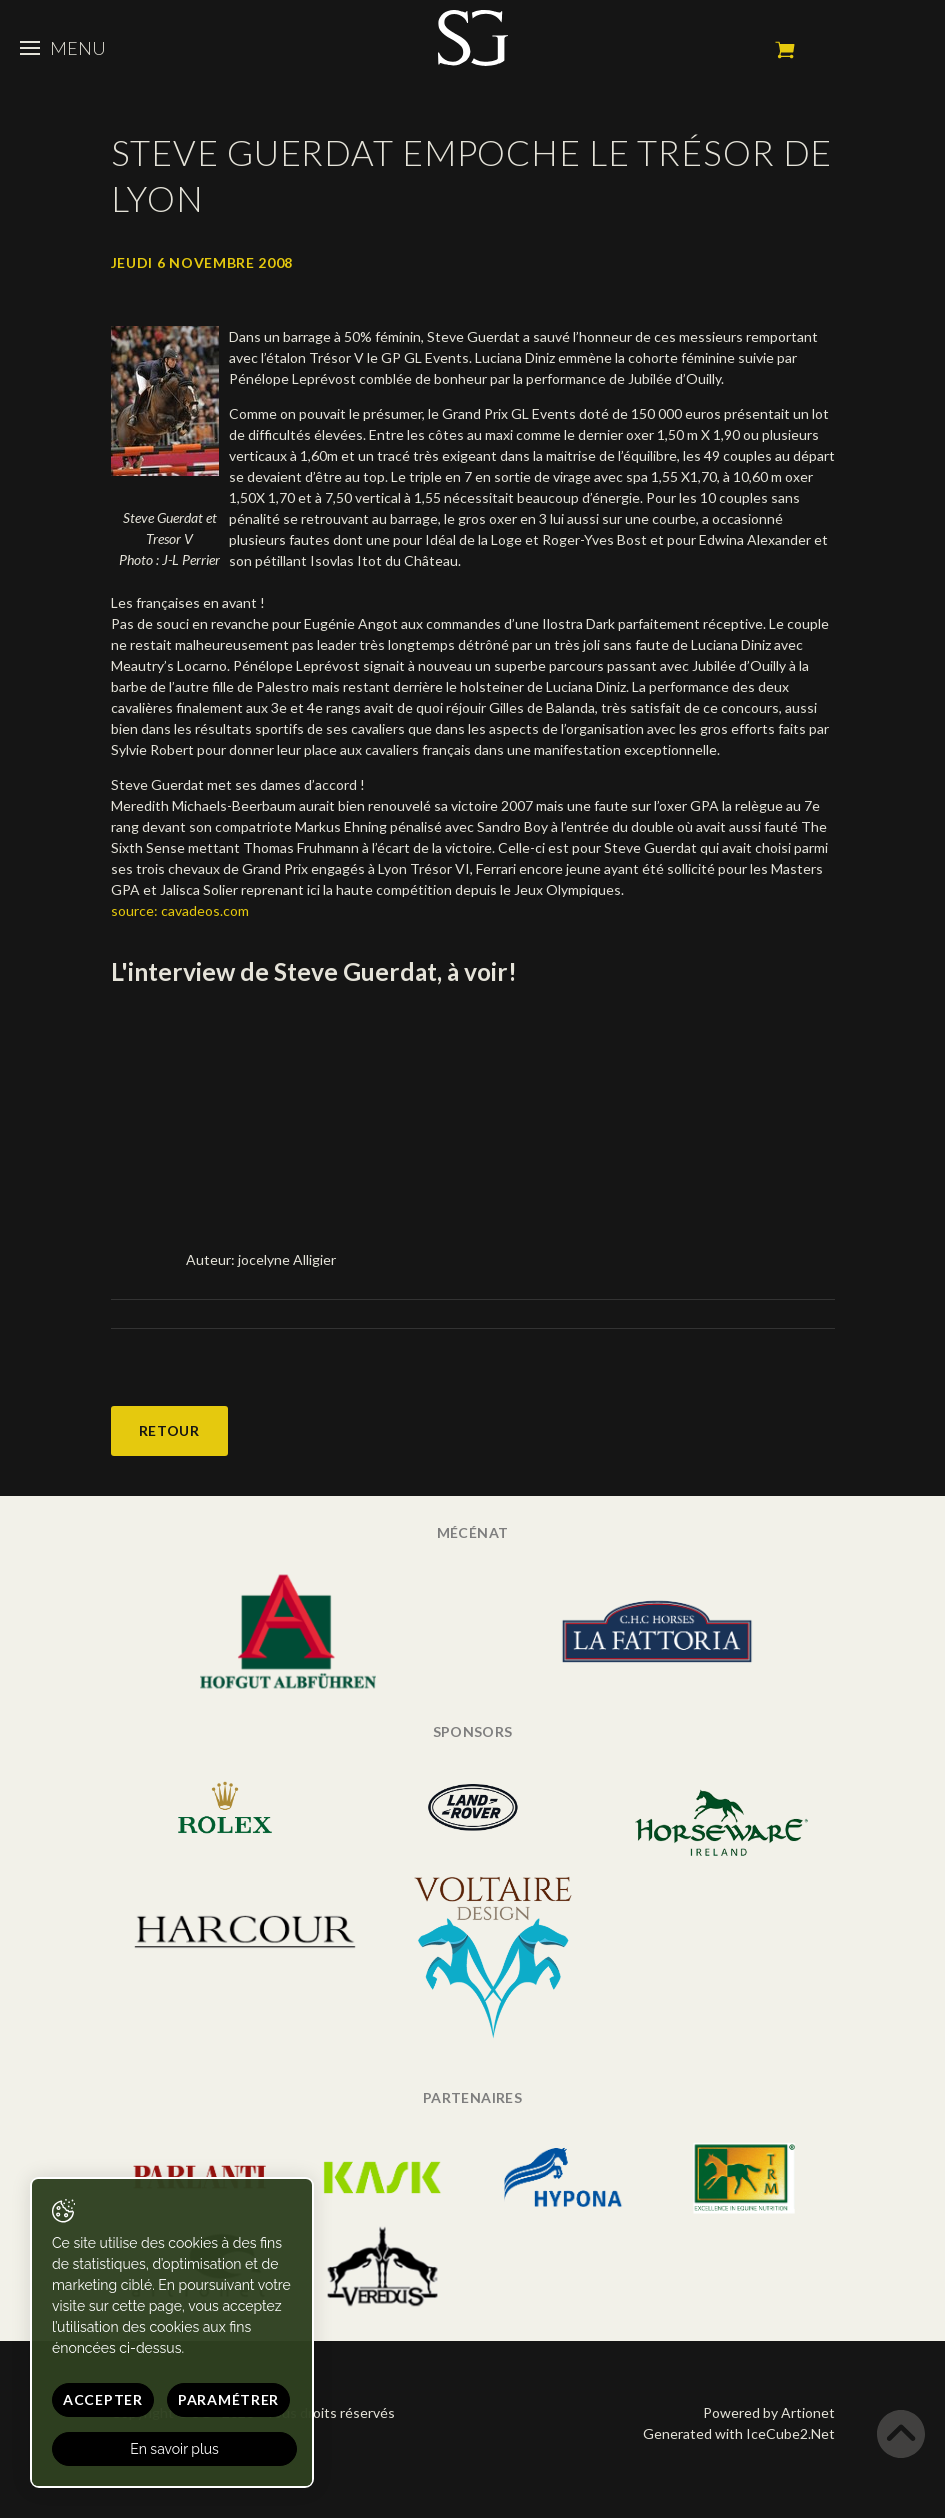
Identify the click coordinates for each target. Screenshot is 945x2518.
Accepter (103, 2399)
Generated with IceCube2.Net (739, 2433)
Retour (169, 1430)
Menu (63, 48)
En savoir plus (174, 2449)
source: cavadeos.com (180, 910)
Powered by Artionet (769, 2412)
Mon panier (785, 50)
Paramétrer (228, 2399)
